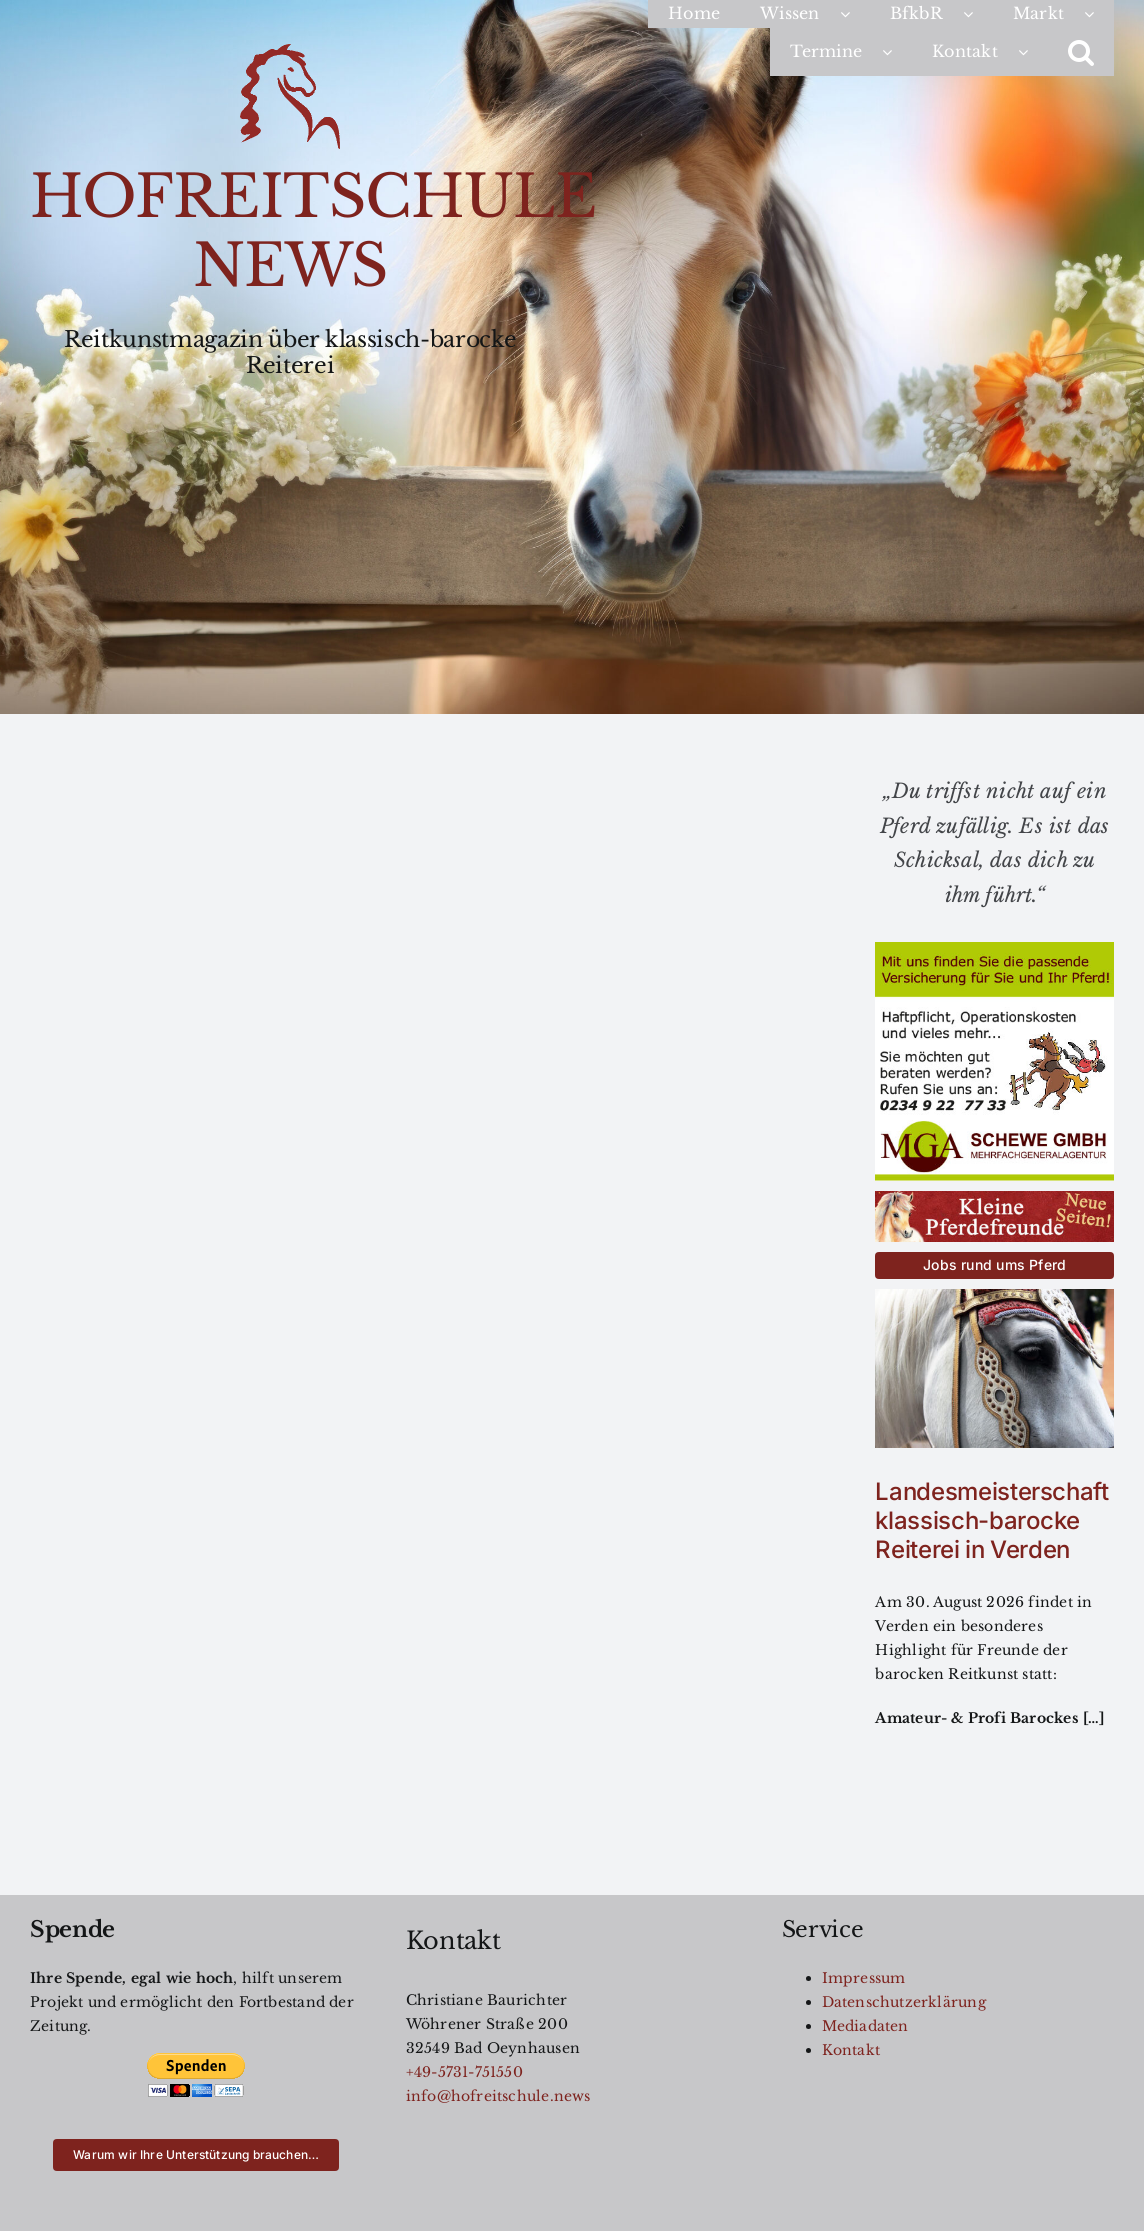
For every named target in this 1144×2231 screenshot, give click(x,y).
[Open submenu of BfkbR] (978, 14)
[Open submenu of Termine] (897, 52)
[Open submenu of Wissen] (855, 14)
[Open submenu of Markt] (1099, 14)
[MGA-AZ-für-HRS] (994, 949)
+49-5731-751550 (464, 2072)
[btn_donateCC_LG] (196, 2059)
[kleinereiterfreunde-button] (994, 1198)
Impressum (864, 1978)
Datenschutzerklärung (904, 2002)
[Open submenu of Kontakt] (1033, 52)
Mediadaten (865, 2026)
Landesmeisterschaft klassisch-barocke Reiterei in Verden (991, 1520)
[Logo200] (290, 51)
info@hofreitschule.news (498, 2096)
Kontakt (851, 2050)
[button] (1081, 52)
